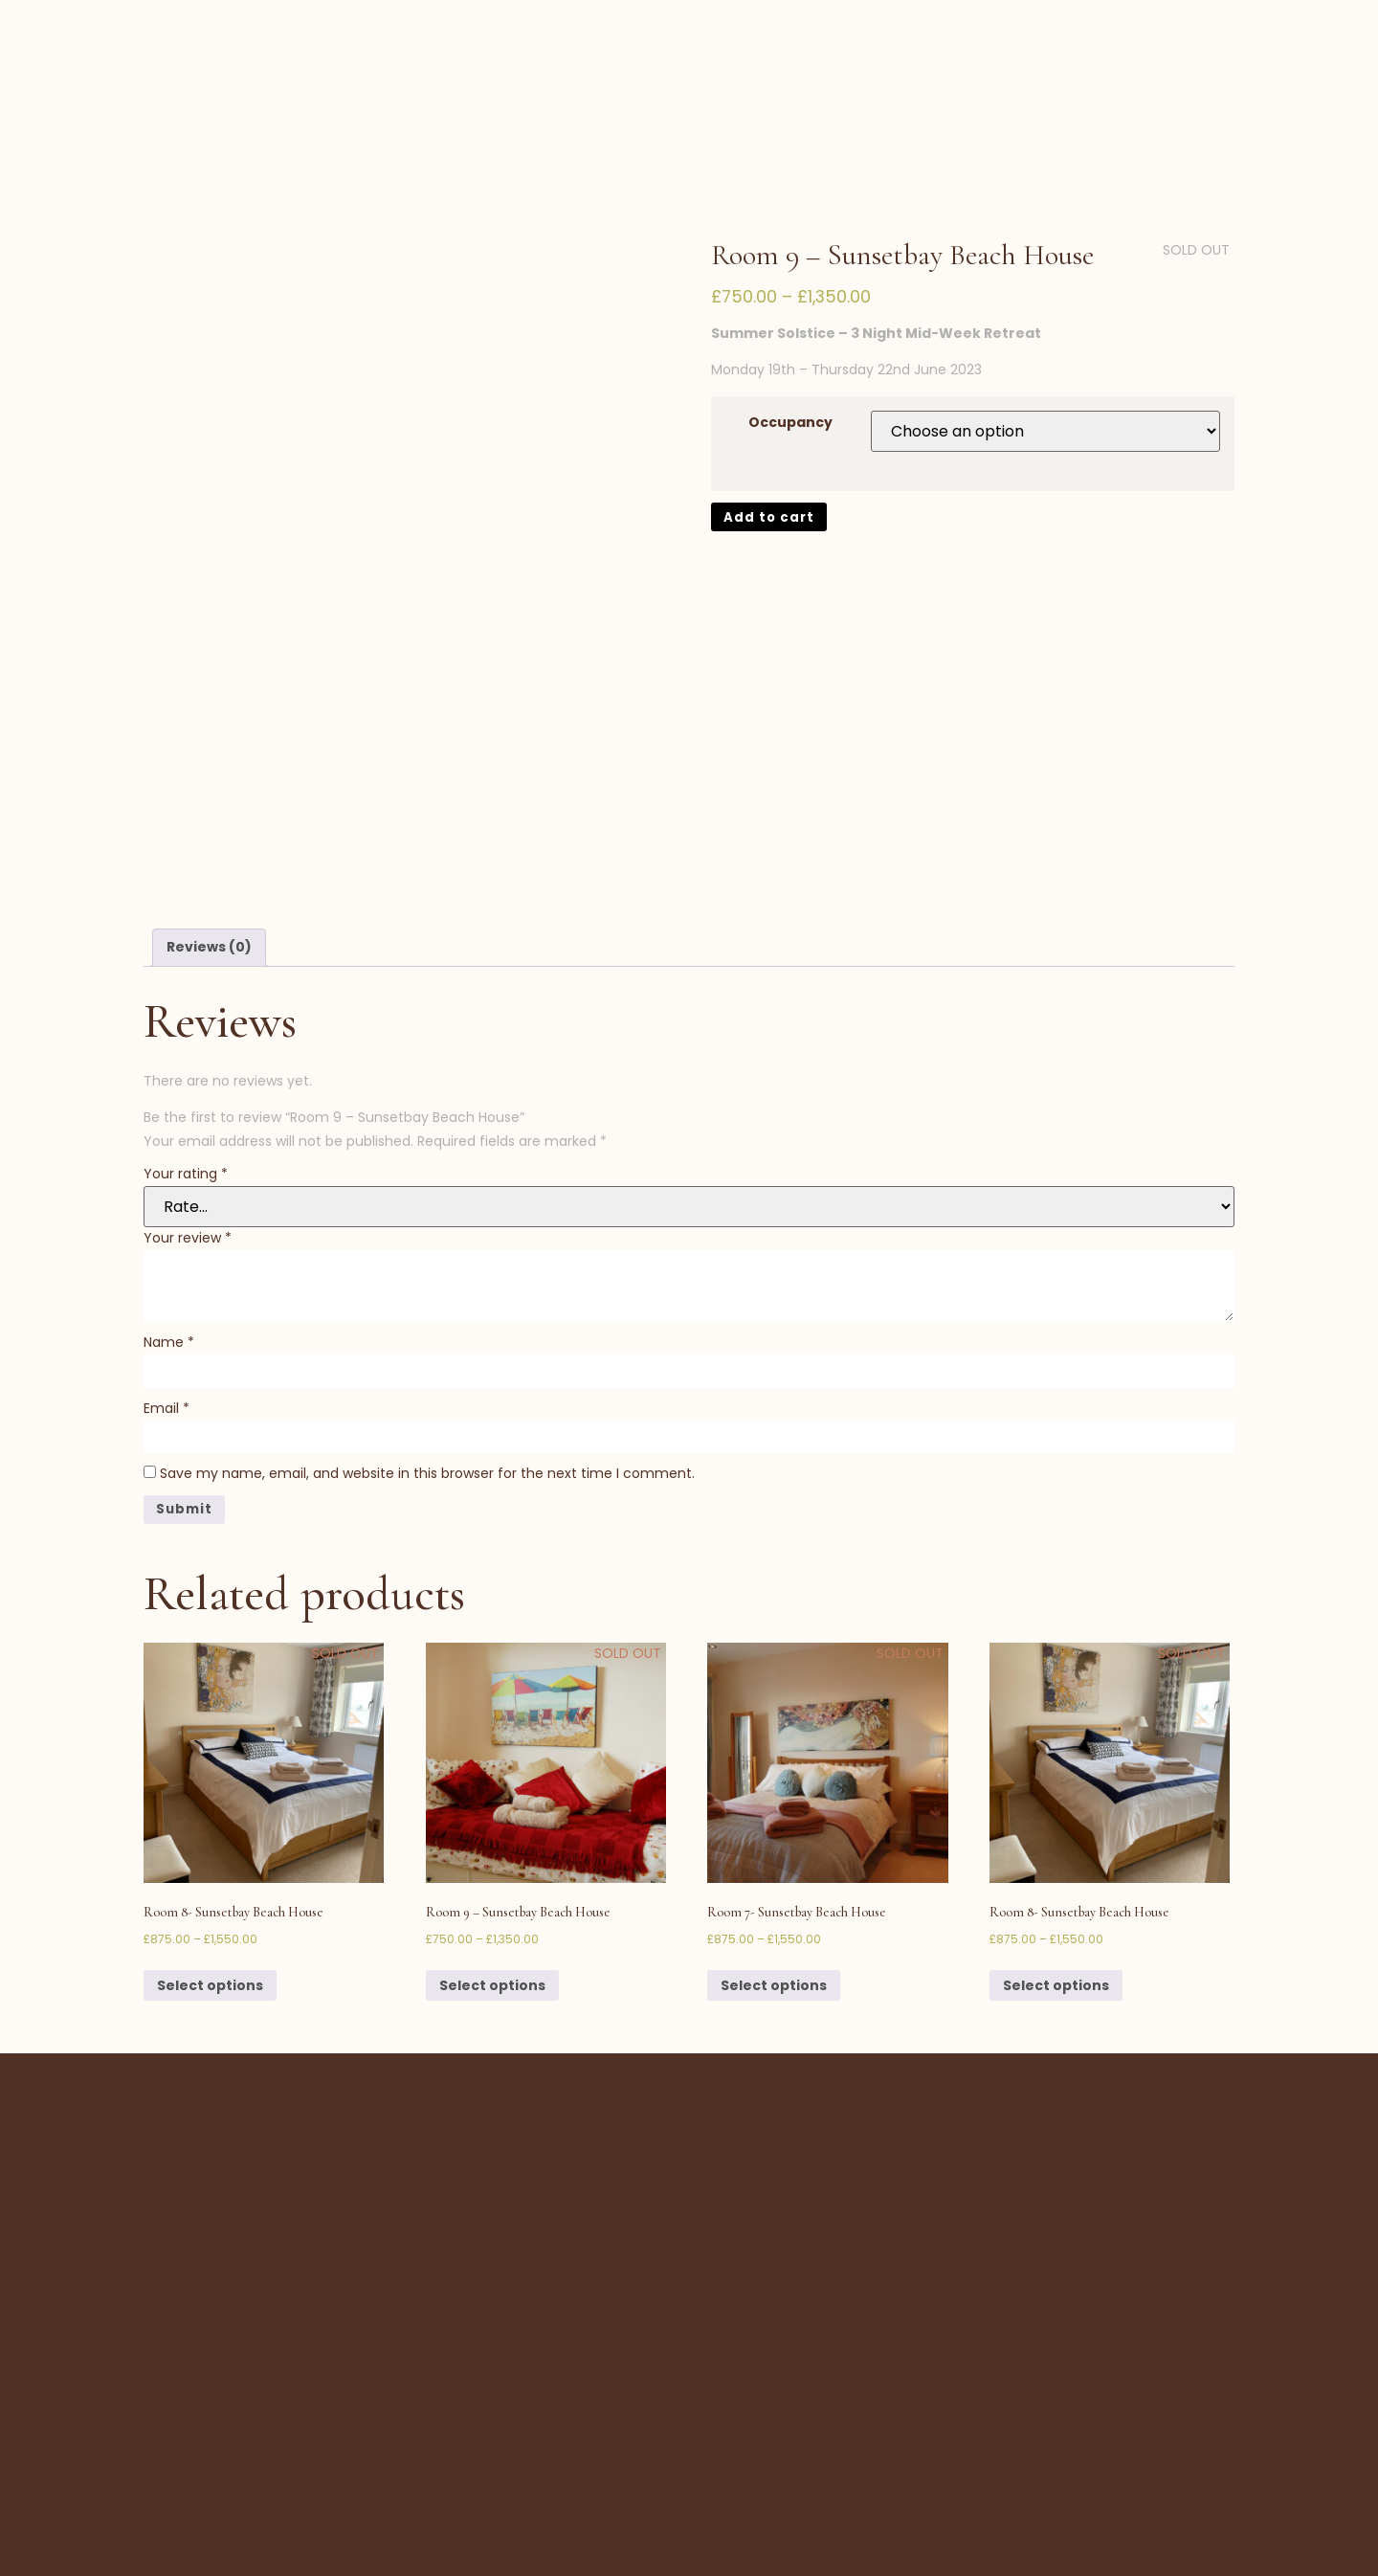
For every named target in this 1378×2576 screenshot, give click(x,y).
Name (169, 1193)
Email (166, 1260)
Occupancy (790, 326)
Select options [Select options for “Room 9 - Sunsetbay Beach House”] (492, 1840)
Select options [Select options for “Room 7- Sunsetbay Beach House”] (774, 1840)
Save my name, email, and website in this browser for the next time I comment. (427, 1327)
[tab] (209, 798)
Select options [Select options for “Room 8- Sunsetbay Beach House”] (210, 1840)
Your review (188, 1089)
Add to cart (770, 422)
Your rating (186, 1025)
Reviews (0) (209, 797)
